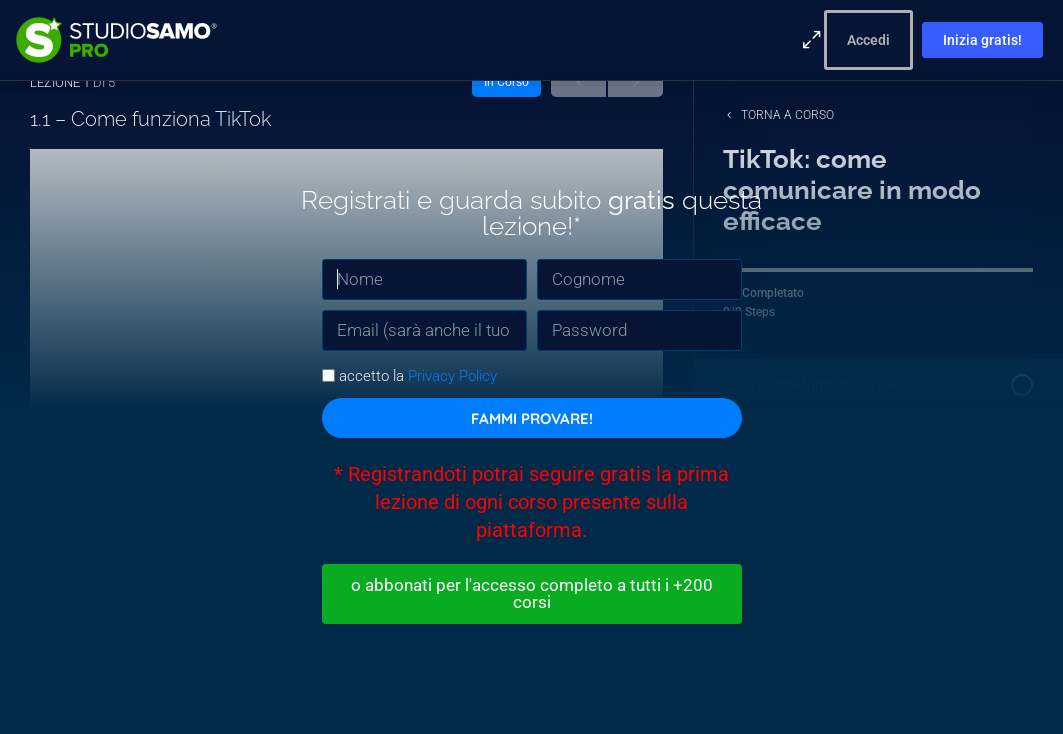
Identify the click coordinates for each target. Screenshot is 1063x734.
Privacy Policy (452, 373)
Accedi (868, 40)
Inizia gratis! (982, 40)
